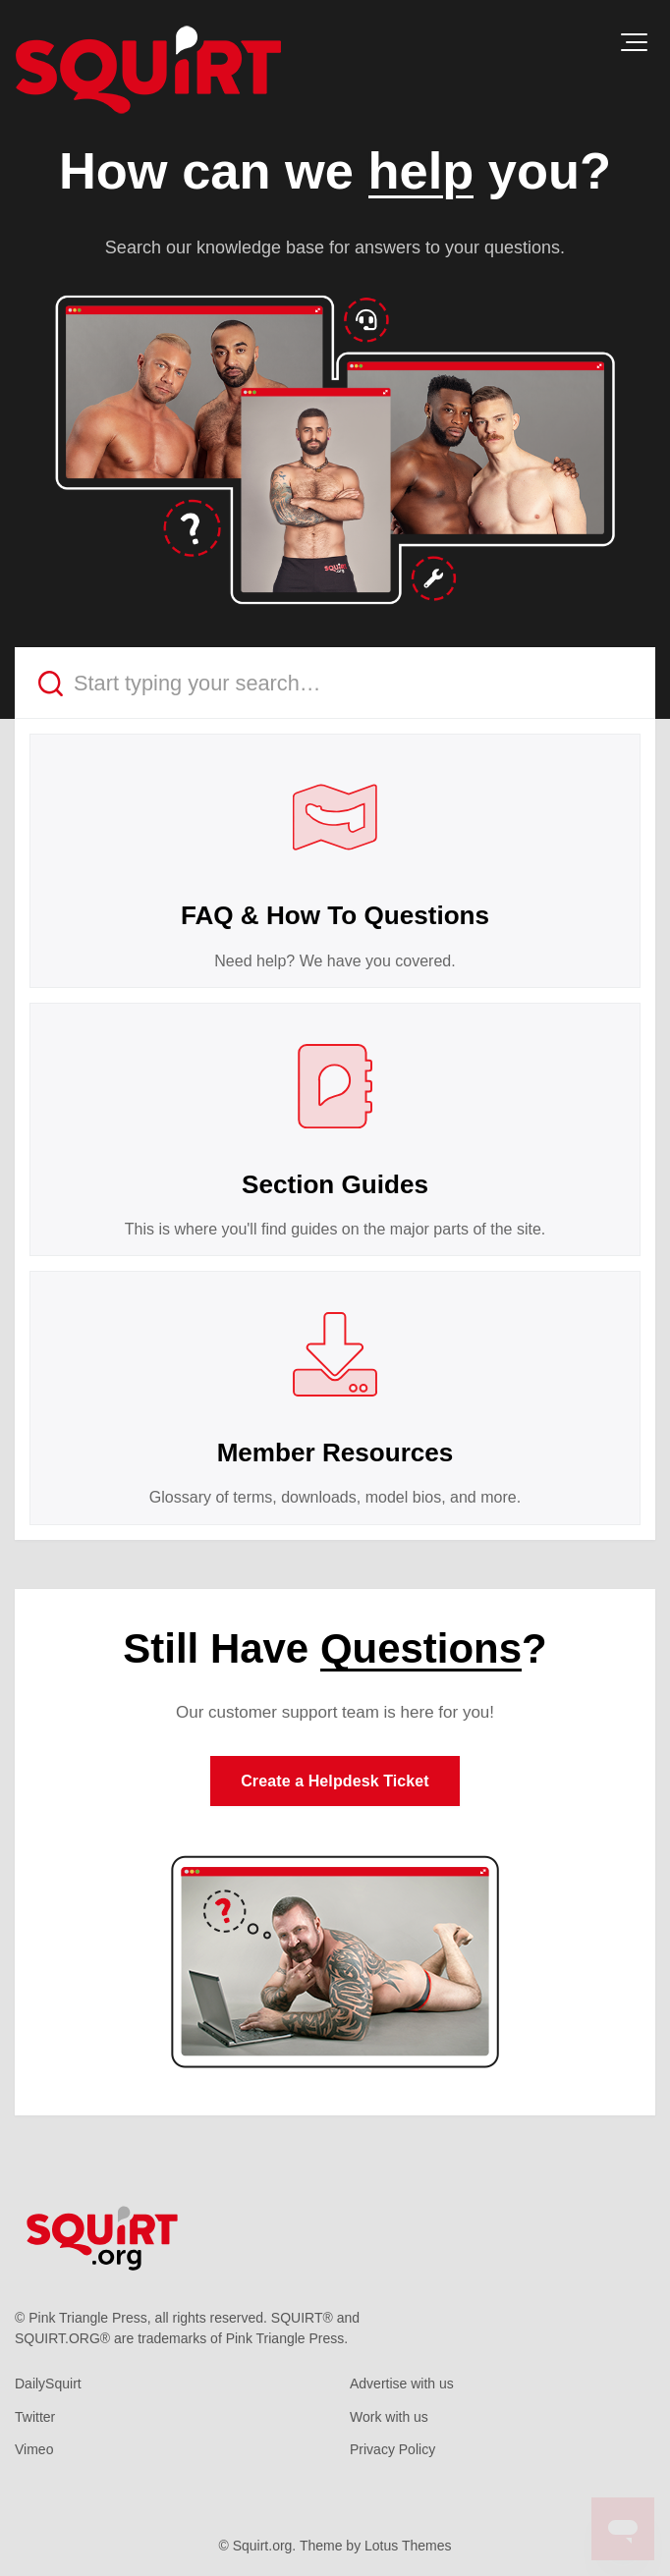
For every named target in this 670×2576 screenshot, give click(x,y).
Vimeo (34, 2449)
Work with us (389, 2417)
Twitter (35, 2417)
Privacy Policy (392, 2449)
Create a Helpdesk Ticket (335, 1781)
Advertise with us (402, 2383)
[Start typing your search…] (335, 683)
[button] (634, 42)
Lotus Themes (407, 2545)
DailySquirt (48, 2383)
